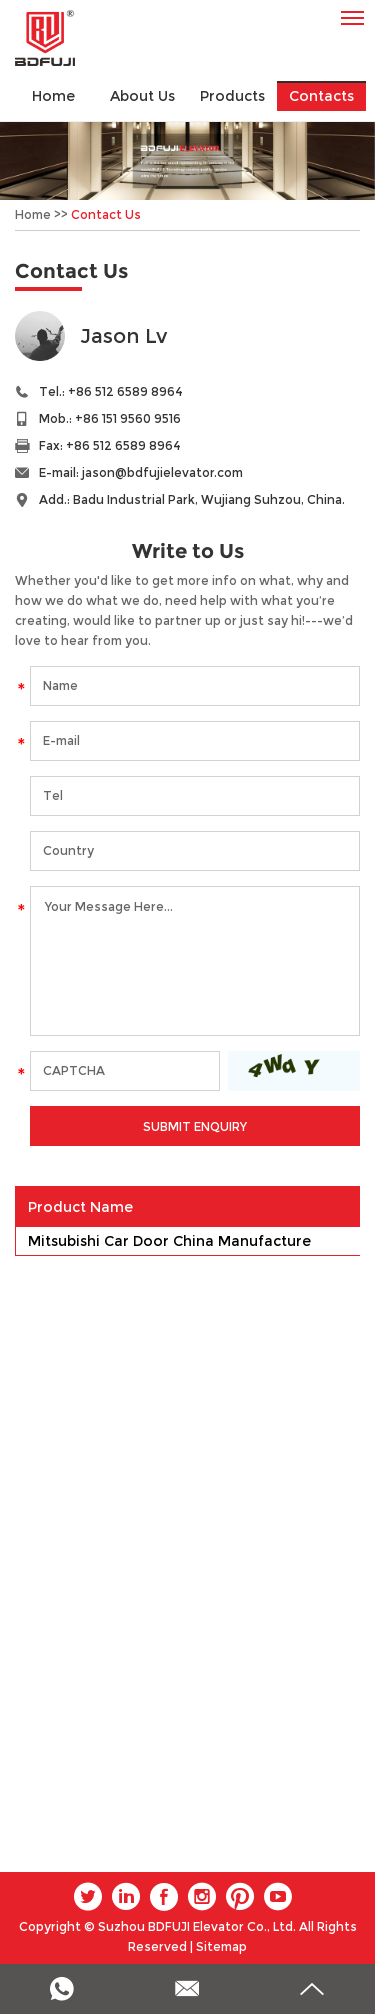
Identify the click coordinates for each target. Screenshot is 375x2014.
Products (232, 96)
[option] (187, 161)
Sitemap (221, 1946)
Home (53, 96)
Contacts (321, 96)
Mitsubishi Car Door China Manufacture (169, 1241)
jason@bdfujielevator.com (162, 472)
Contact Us (106, 214)
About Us (142, 96)
